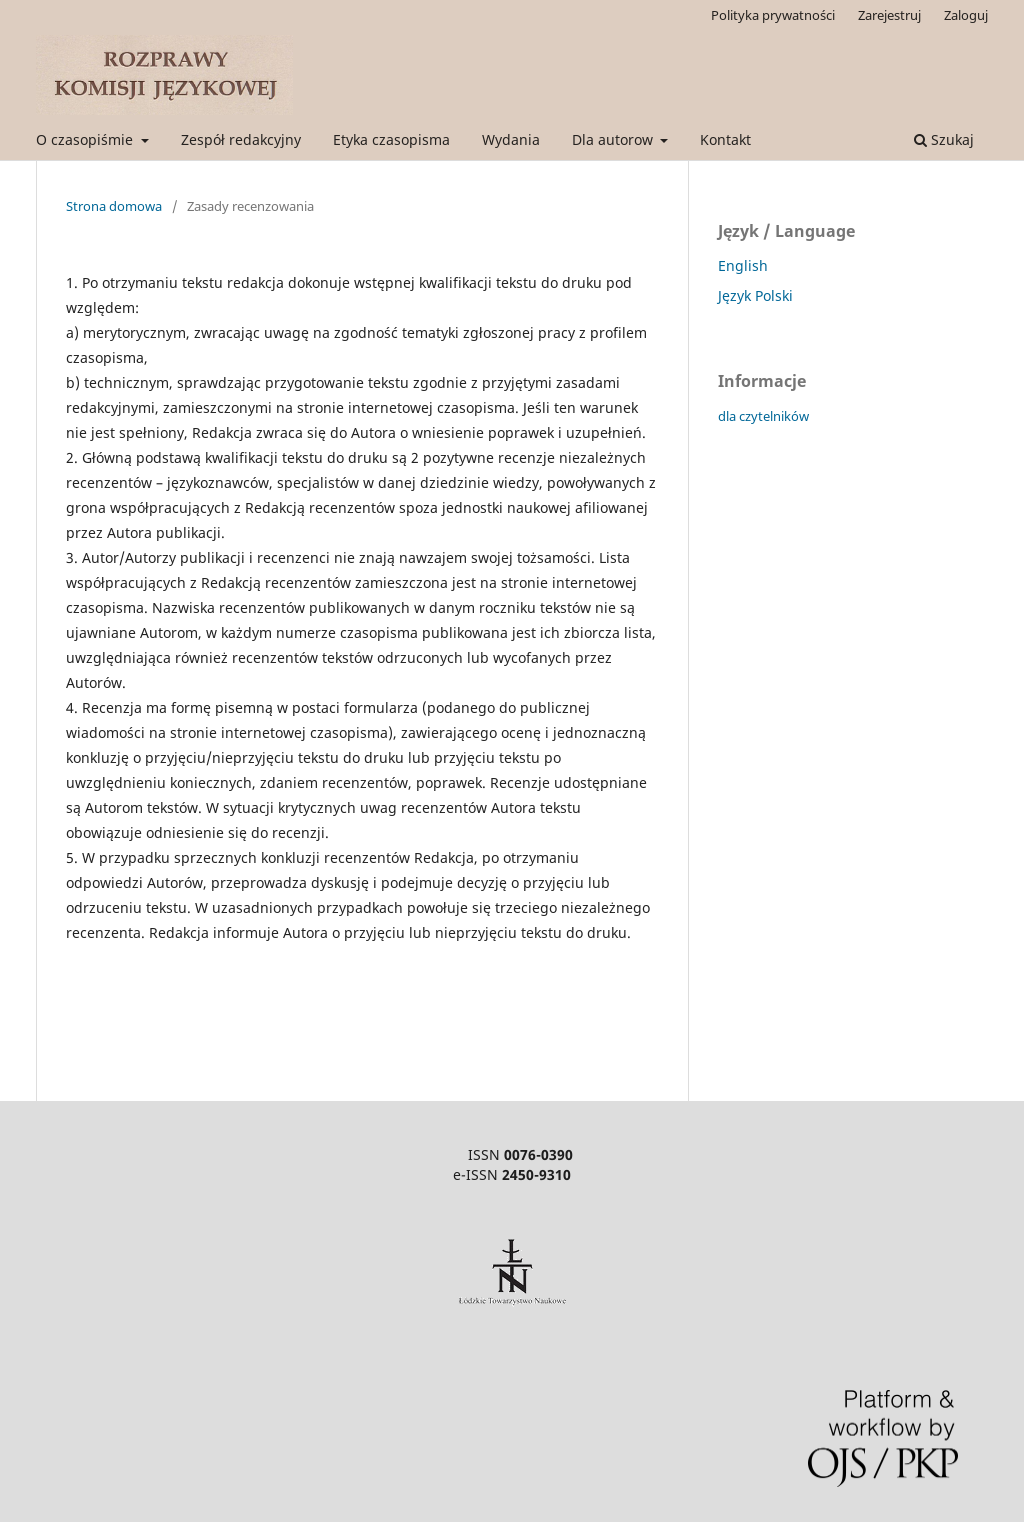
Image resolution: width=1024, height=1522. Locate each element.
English (743, 265)
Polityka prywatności (773, 15)
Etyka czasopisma (391, 139)
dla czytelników (763, 416)
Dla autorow (614, 139)
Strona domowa (114, 206)
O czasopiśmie (86, 139)
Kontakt (725, 139)
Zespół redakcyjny (241, 139)
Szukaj (944, 139)
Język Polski (755, 295)
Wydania (511, 139)
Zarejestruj (889, 15)
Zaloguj (966, 15)
